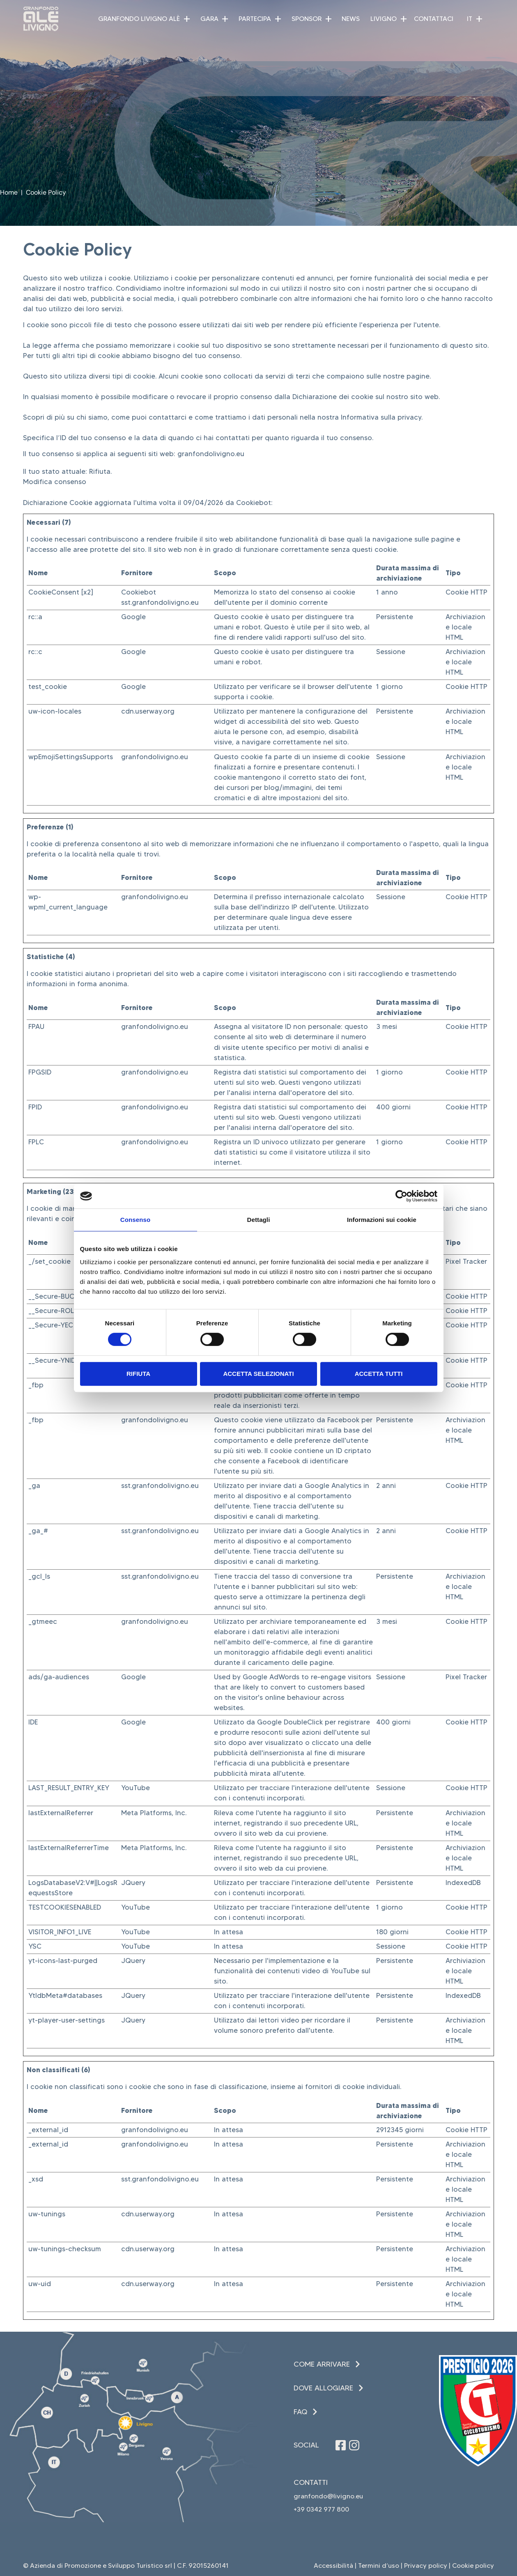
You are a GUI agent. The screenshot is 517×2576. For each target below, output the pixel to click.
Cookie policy (473, 2565)
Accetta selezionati (258, 1373)
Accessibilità (333, 2565)
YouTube (135, 1788)
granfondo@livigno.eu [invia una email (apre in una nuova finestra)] (328, 2496)
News (351, 19)
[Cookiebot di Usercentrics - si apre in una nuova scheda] (401, 1196)
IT (469, 19)
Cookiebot (253, 502)
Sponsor (307, 19)
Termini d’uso (378, 2565)
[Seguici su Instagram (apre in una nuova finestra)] (354, 2445)
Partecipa (255, 19)
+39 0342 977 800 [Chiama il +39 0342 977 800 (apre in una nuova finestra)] (321, 2509)
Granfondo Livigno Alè (139, 19)
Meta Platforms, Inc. (153, 1813)
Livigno (383, 19)
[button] (187, 19)
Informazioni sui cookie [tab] (381, 1219)
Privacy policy (425, 2565)
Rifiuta (138, 1373)
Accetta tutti (379, 1373)
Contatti (311, 2482)
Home (9, 192)
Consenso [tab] (135, 1219)
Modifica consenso (54, 482)
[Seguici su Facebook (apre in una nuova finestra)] (340, 2445)
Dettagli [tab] (258, 1219)
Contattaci (433, 19)
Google (133, 617)
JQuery (133, 1882)
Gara (209, 19)
